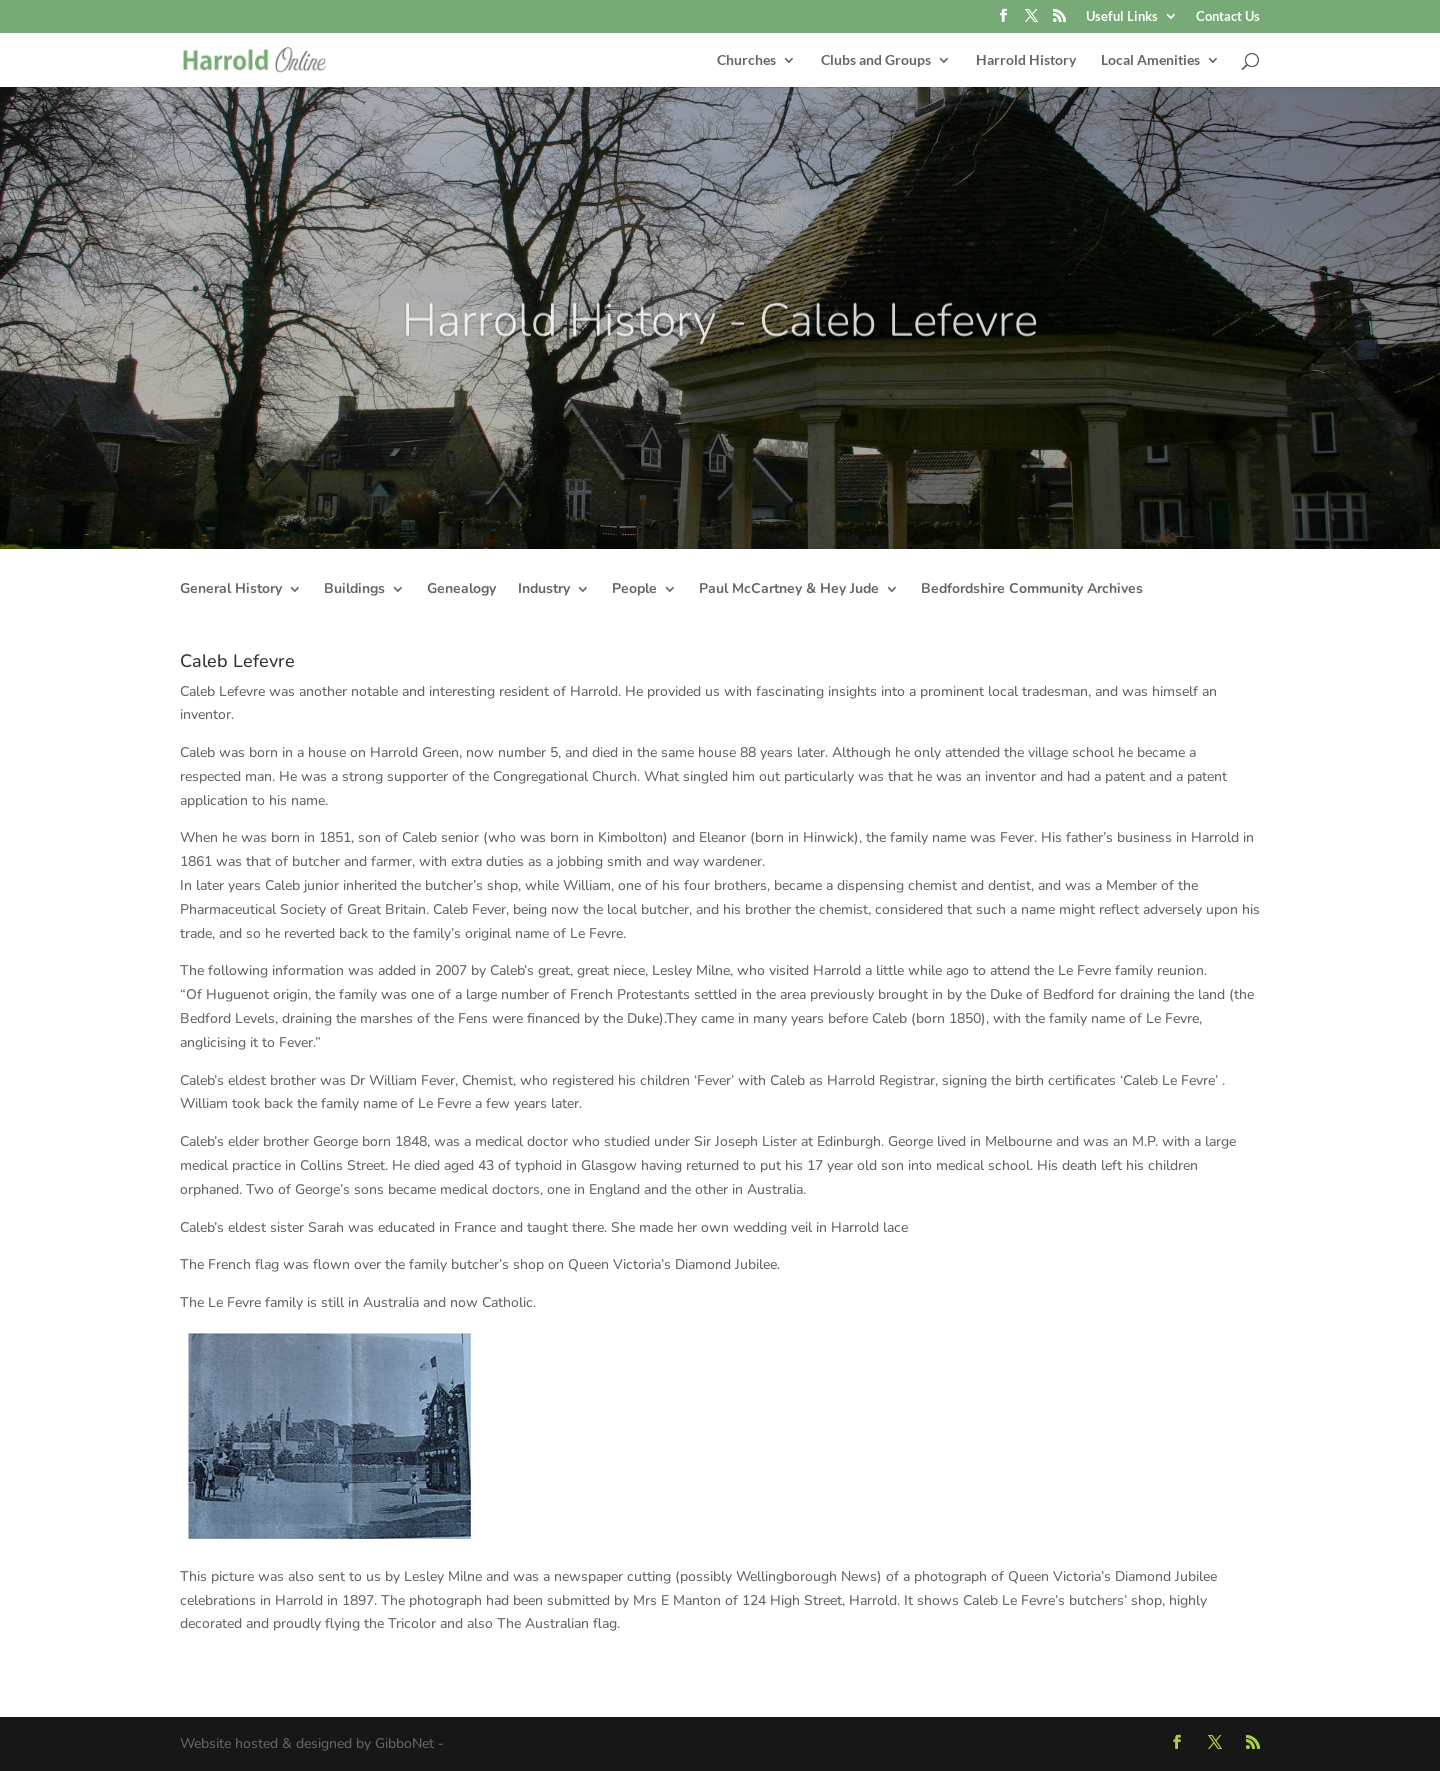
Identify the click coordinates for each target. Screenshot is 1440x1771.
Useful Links (1122, 17)
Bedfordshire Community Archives (1032, 590)
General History (231, 590)
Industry (544, 590)
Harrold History (1026, 60)
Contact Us (1228, 17)
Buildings (354, 590)
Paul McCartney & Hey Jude (789, 590)
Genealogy (461, 590)
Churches (746, 60)
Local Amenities (1150, 60)
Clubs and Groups (876, 60)
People (634, 590)
